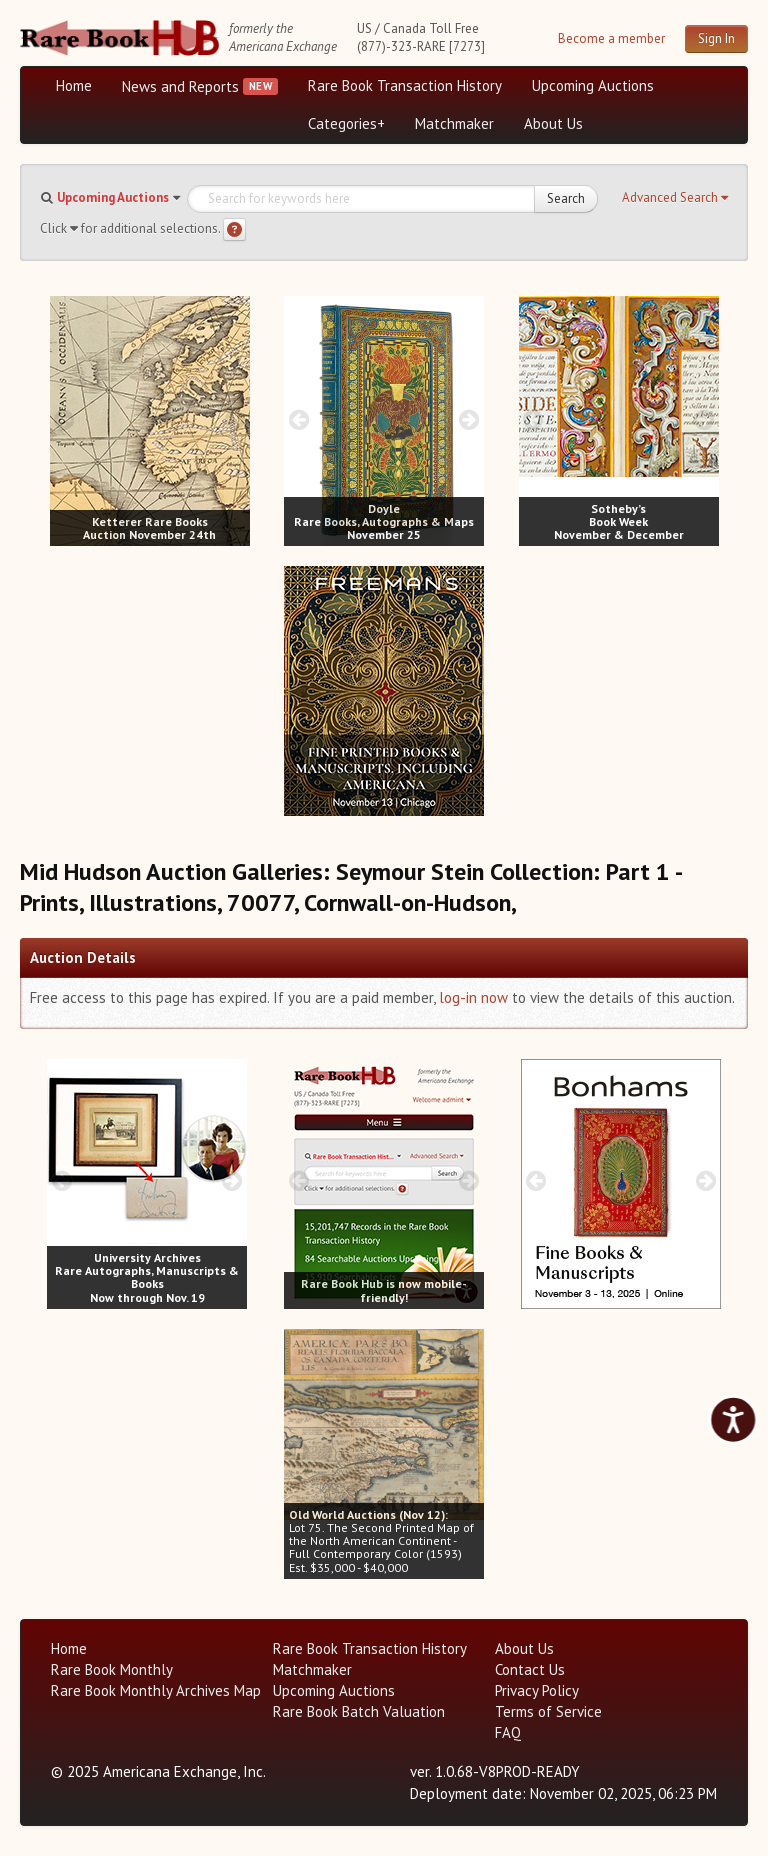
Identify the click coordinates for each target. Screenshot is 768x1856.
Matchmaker (454, 123)
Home (74, 85)
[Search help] (234, 229)
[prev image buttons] (64, 419)
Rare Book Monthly (112, 1669)
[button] (675, 198)
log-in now (473, 997)
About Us (553, 123)
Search (566, 198)
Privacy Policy (537, 1690)
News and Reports (180, 86)
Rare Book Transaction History (405, 85)
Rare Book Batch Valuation (359, 1711)
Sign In (716, 38)
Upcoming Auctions (593, 85)
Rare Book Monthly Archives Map (156, 1690)
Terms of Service (548, 1711)
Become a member (611, 38)
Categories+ (346, 123)
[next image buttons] (234, 419)
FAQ (508, 1732)
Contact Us (530, 1669)
